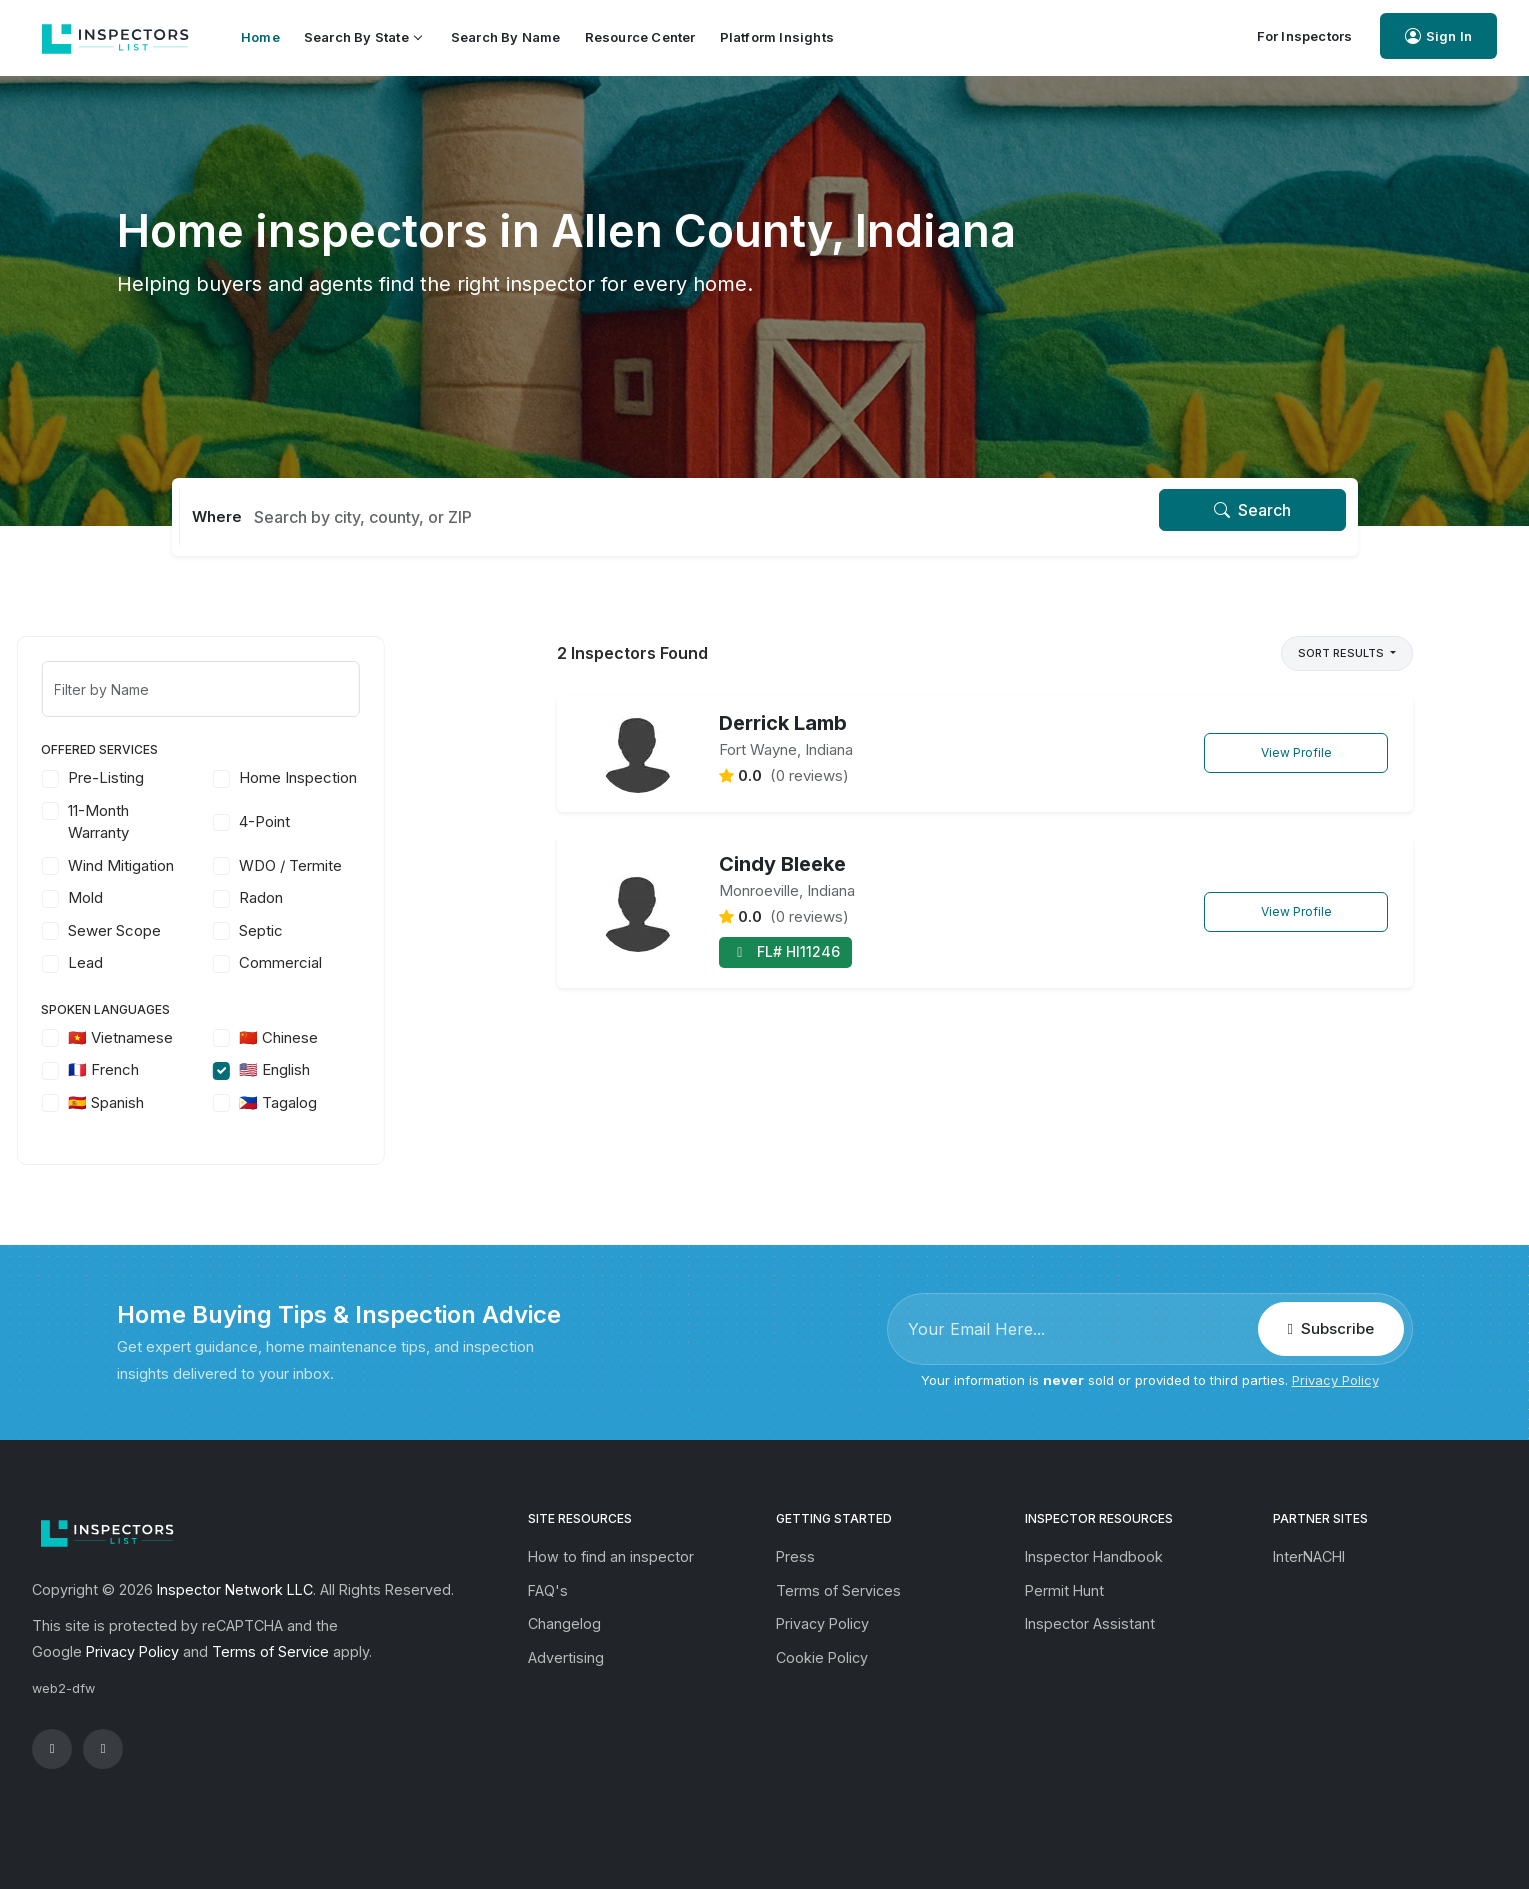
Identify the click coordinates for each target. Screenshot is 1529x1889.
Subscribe (1331, 1328)
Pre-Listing (207, 777)
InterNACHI (1309, 1556)
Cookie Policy (822, 1657)
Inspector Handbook (1094, 1556)
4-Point (365, 821)
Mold (186, 897)
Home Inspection (399, 777)
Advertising (566, 1657)
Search (1252, 510)
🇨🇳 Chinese (379, 1037)
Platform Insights (777, 37)
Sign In (1438, 36)
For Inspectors (1305, 36)
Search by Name (506, 37)
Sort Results (1342, 653)
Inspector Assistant (1090, 1623)
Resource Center (640, 37)
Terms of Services (838, 1590)
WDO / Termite (391, 865)
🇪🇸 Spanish (207, 1102)
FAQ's (548, 1590)
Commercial (381, 962)
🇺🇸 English (375, 1069)
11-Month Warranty (199, 822)
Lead (186, 962)
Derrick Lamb (783, 723)
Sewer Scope (215, 930)
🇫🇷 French (204, 1069)
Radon (362, 897)
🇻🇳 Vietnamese (221, 1037)
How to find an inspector (611, 1556)
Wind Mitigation (222, 865)
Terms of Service (270, 1651)
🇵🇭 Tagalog (379, 1102)
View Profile (1296, 752)
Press (795, 1556)
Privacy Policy (1335, 1380)
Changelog (564, 1623)
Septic (362, 930)
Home (260, 37)
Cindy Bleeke (782, 864)
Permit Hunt (1064, 1590)
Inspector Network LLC (235, 1589)
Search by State (362, 37)
